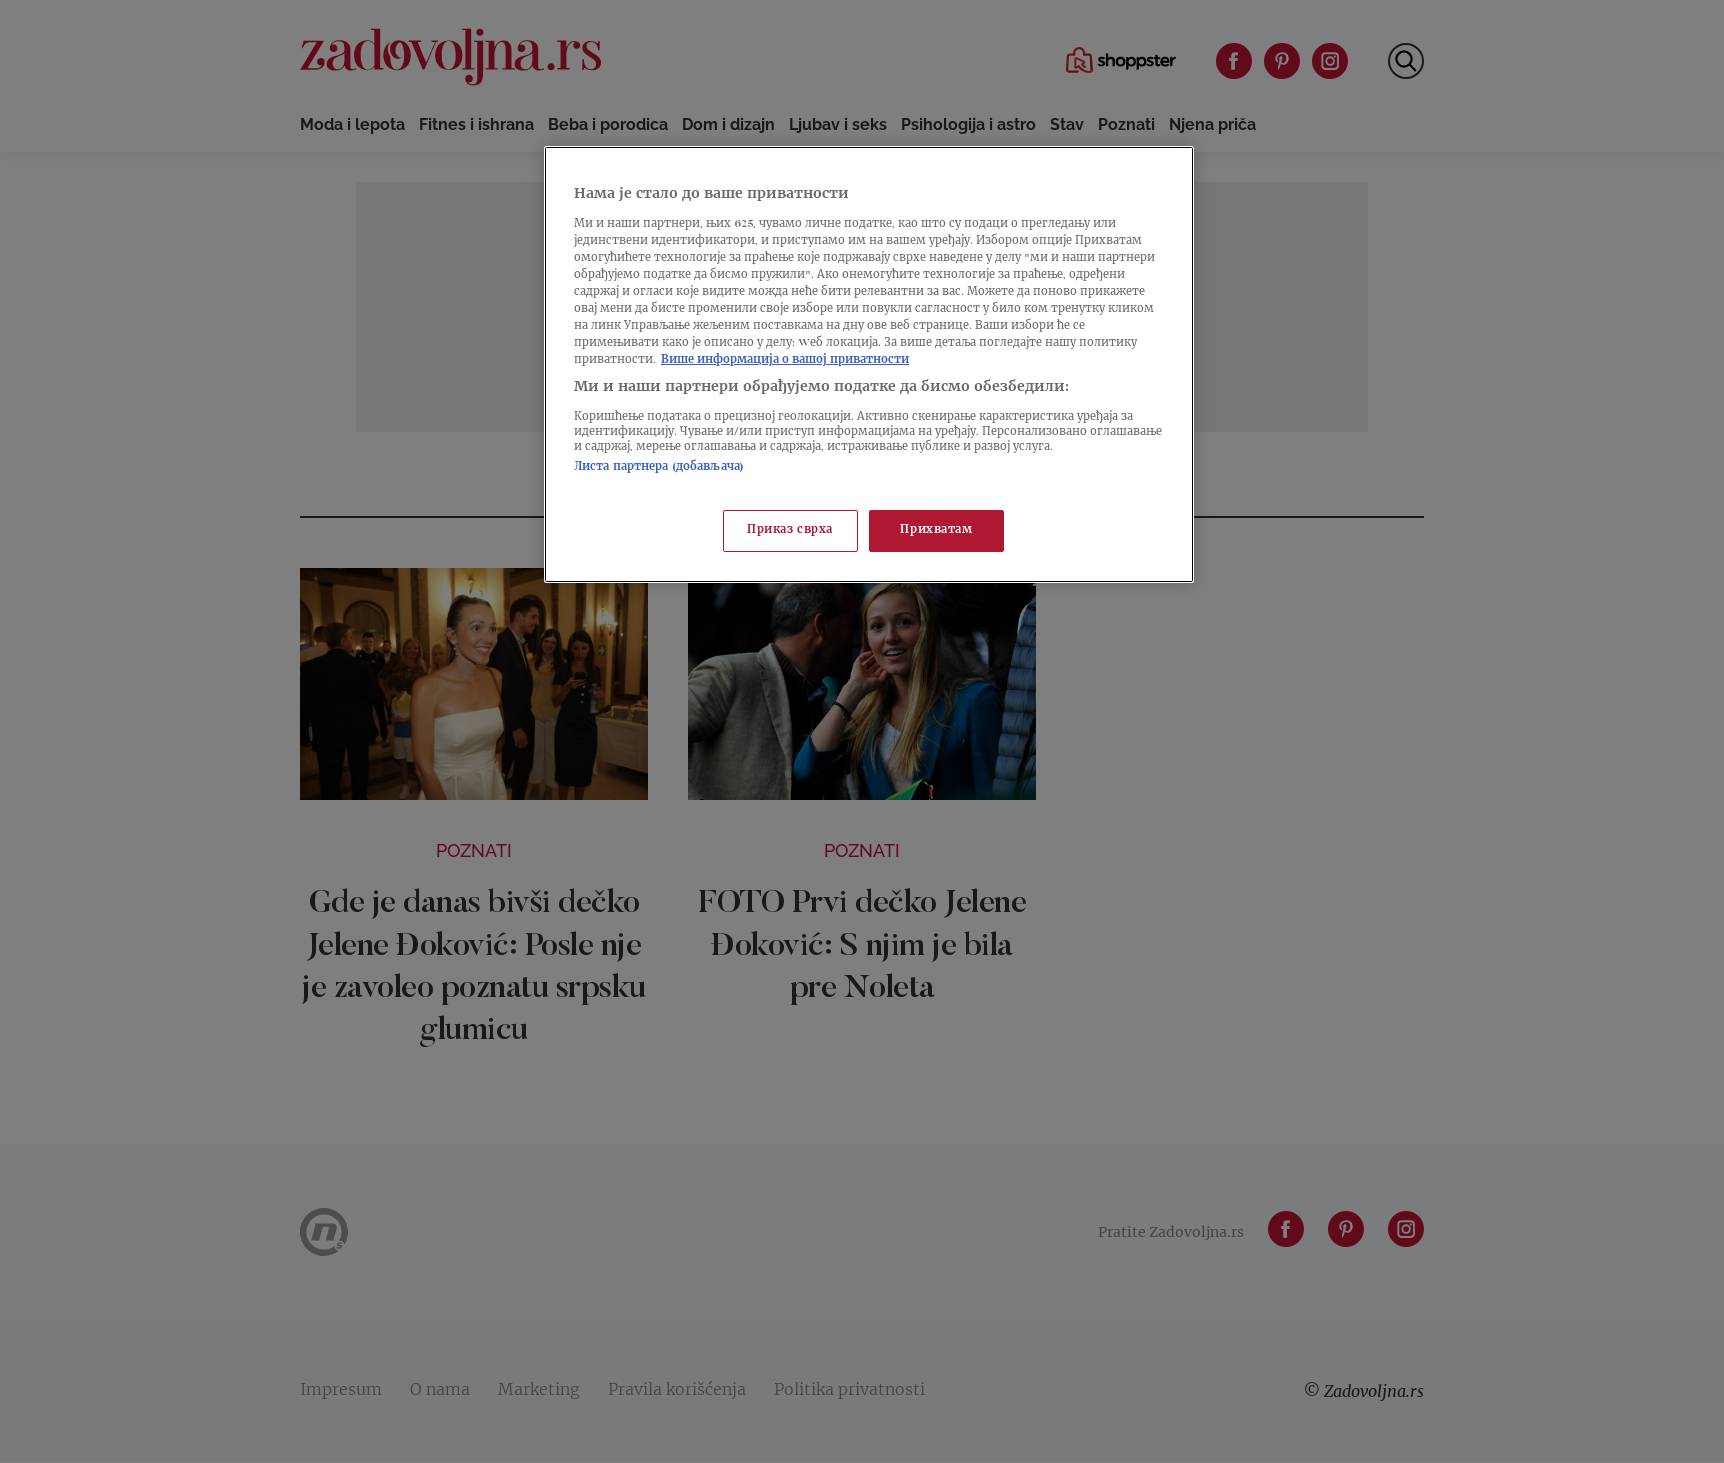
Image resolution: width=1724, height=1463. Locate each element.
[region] (869, 364)
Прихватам (936, 530)
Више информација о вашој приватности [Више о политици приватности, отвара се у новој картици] (785, 360)
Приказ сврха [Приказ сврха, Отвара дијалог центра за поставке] (790, 530)
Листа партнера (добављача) (659, 467)
